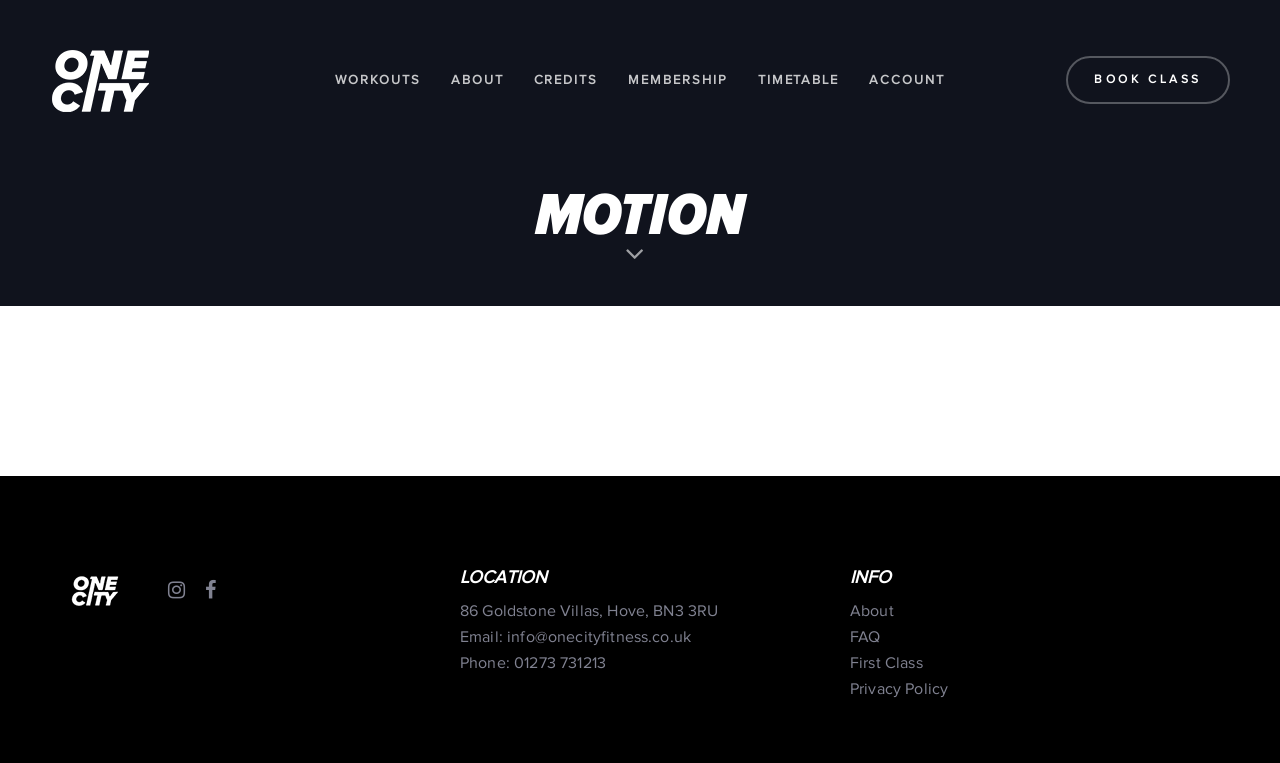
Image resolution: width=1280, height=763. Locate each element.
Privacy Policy (899, 689)
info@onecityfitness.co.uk (599, 637)
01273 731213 (560, 663)
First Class (886, 663)
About (872, 611)
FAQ (865, 637)
